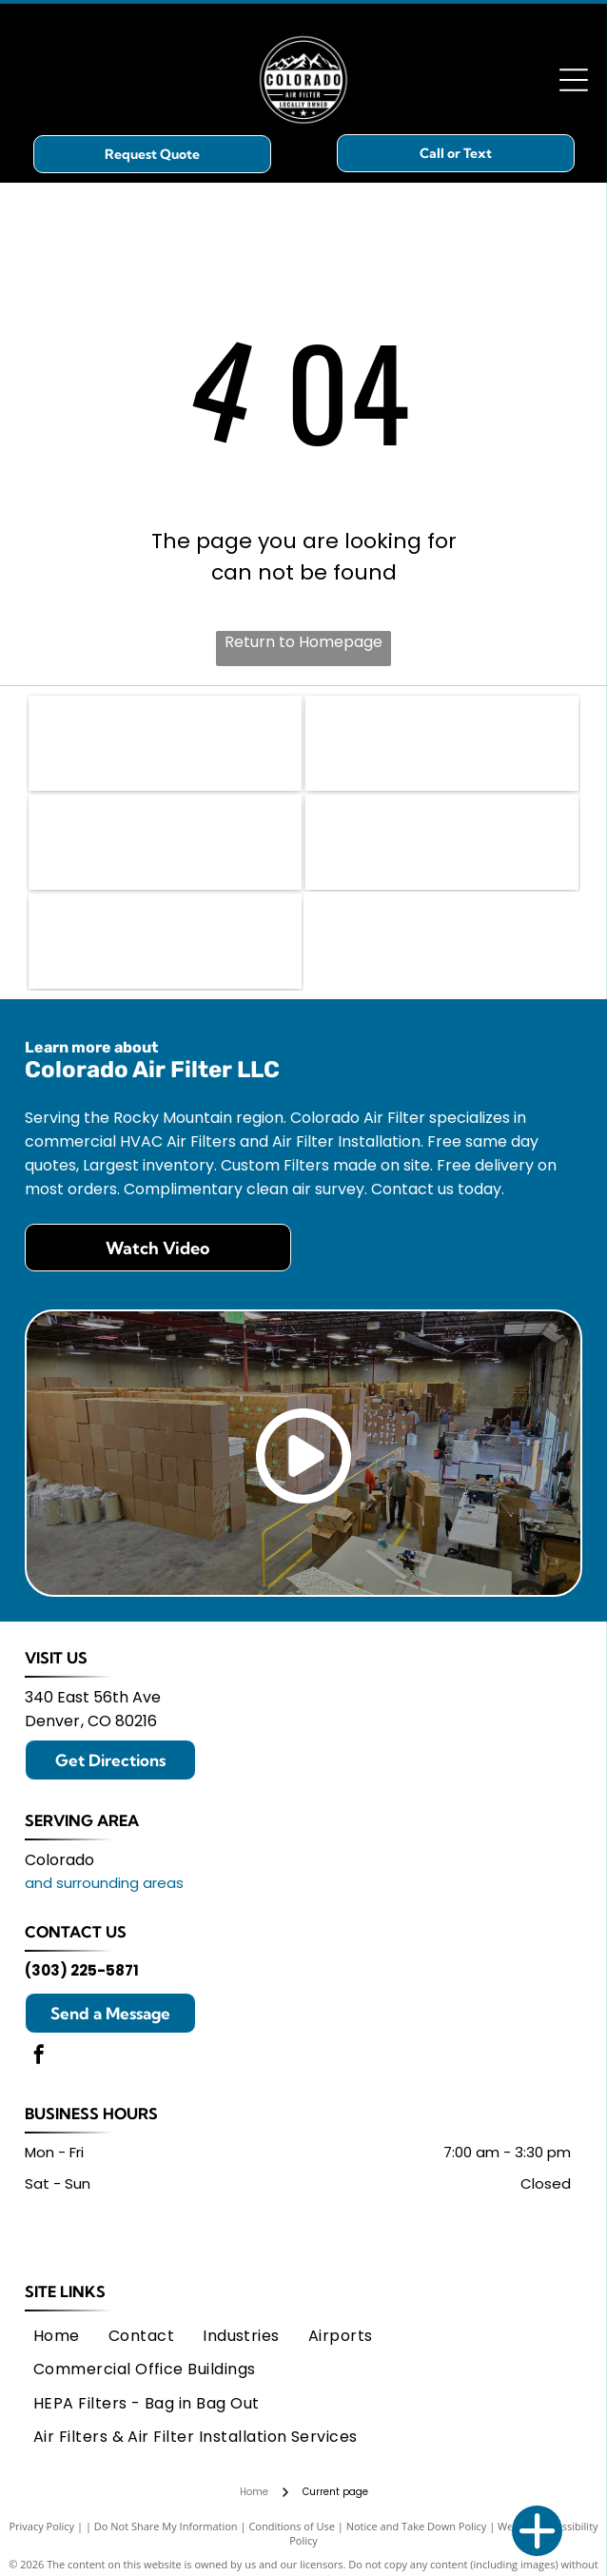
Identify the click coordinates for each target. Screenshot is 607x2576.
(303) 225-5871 (82, 1970)
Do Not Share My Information (166, 2526)
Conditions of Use (291, 2526)
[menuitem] (56, 2335)
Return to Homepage (303, 642)
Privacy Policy (41, 2526)
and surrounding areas (104, 1883)
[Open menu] (573, 80)
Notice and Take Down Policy (416, 2526)
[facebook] (39, 2057)
